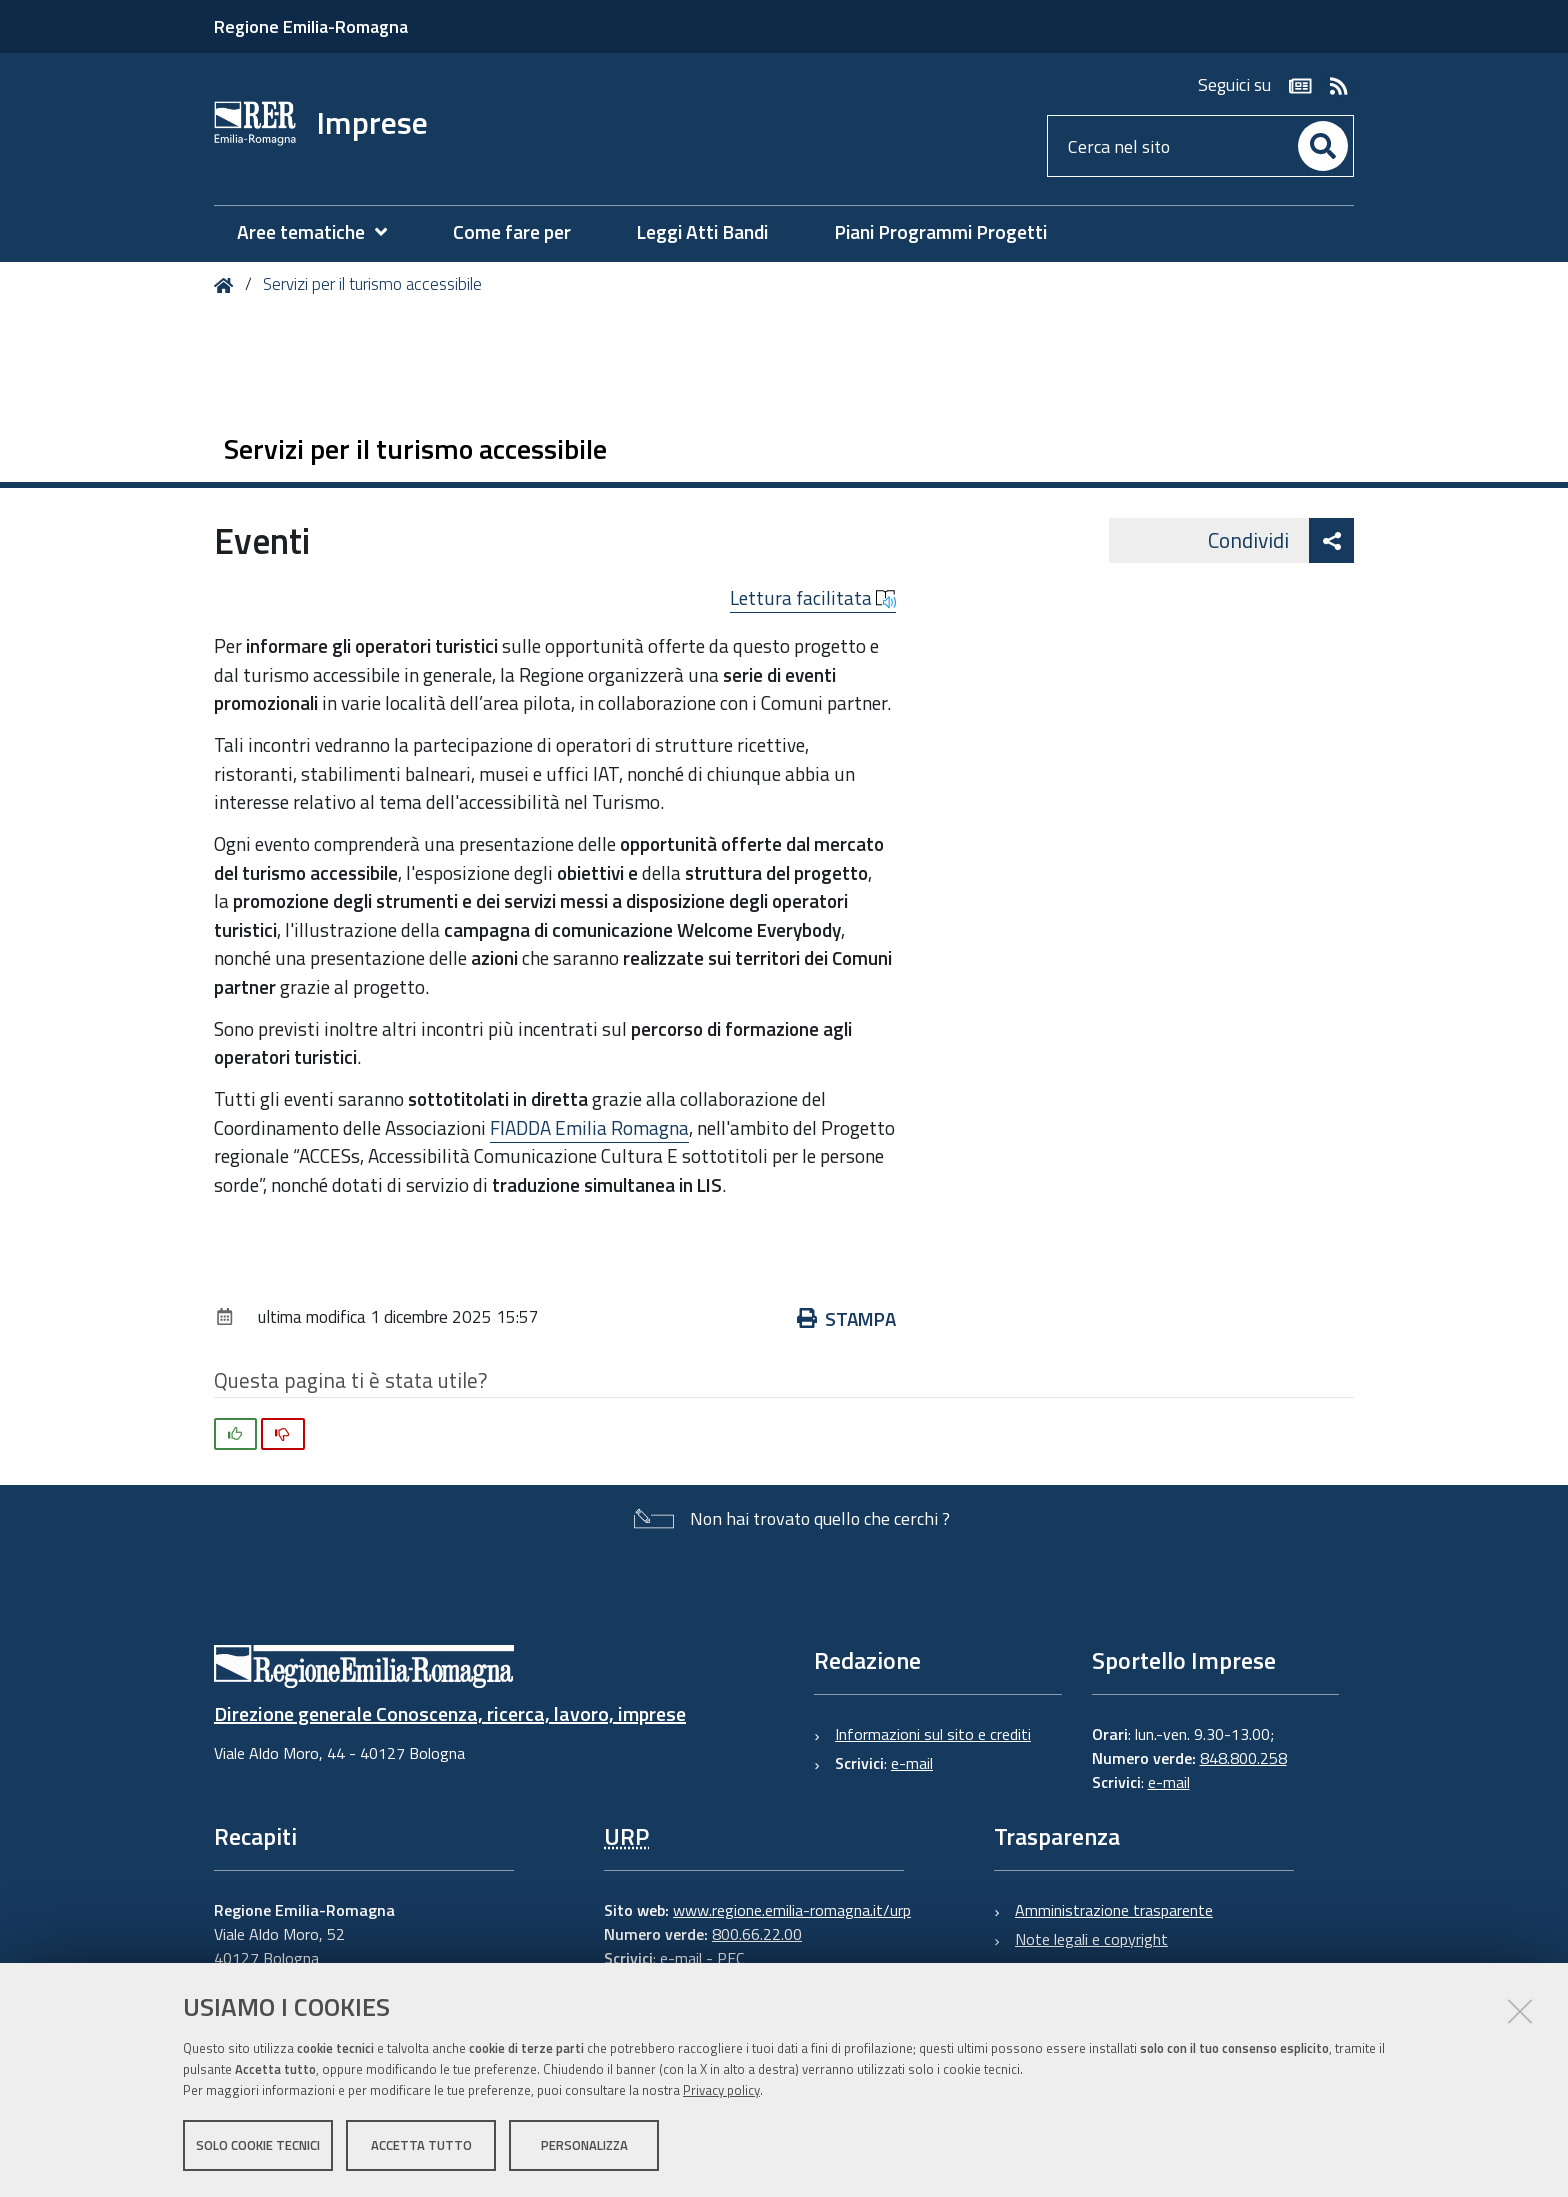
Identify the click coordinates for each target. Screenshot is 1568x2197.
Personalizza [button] (584, 2145)
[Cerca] (1323, 146)
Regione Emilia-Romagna (311, 26)
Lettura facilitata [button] (813, 598)
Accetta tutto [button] (421, 2145)
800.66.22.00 (757, 1934)
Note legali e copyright (1091, 1939)
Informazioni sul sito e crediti (933, 1734)
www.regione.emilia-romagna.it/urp (792, 1910)
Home (227, 285)
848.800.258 (1243, 1758)
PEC (730, 1958)
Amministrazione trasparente (1114, 1910)
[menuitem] (322, 232)
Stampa (846, 1318)
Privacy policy (721, 2090)
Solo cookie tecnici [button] (258, 2145)
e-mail (912, 1763)
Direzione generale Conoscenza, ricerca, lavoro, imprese (450, 1713)
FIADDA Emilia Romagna (589, 1127)
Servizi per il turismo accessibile (372, 284)
